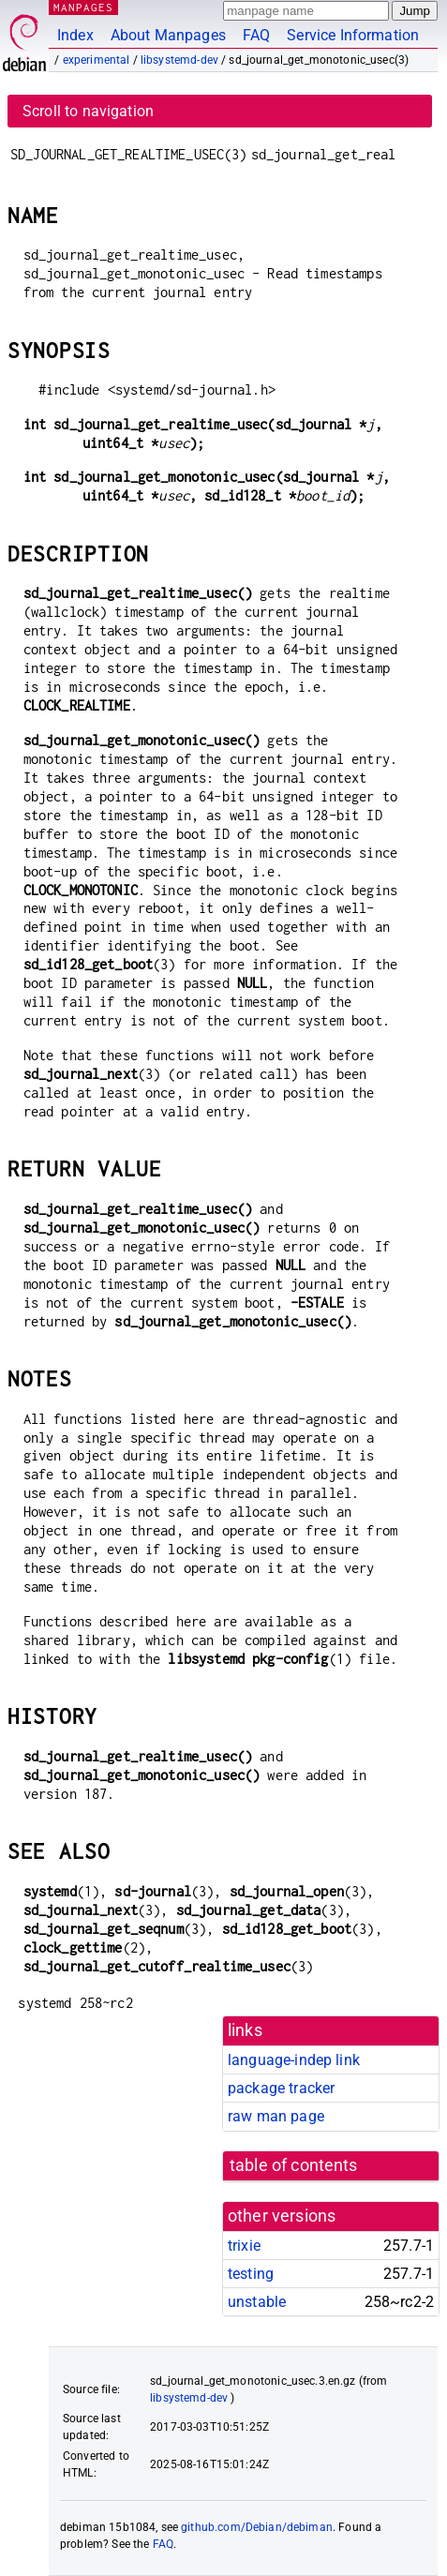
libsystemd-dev (179, 60)
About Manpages (168, 35)
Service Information (353, 35)
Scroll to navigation (88, 111)
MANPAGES (83, 7)
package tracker (281, 2088)
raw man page (276, 2116)
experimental (96, 60)
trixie (244, 2245)
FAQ (256, 35)
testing (251, 2274)
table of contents (294, 2165)
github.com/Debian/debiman (257, 2527)
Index (75, 35)
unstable (257, 2302)
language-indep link (294, 2060)
